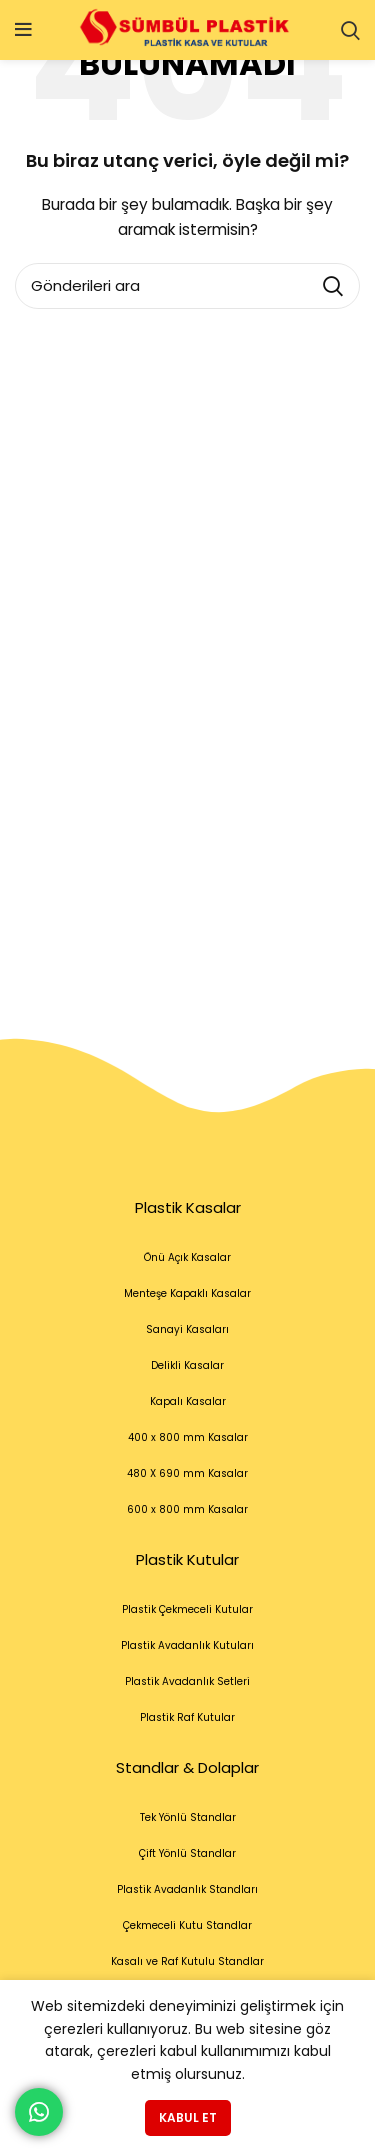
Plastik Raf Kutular (187, 1717)
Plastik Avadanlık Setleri (187, 1681)
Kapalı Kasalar (188, 1401)
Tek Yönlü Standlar (188, 1817)
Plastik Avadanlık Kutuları (187, 1645)
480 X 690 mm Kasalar (187, 1473)
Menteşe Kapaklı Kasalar (187, 1293)
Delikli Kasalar (187, 1365)
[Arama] (350, 30)
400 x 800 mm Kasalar (188, 1437)
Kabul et (188, 2117)
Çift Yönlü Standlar (187, 1853)
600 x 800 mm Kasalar (187, 1509)
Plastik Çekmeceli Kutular (187, 1609)
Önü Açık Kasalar (187, 1257)
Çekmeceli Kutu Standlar (187, 1925)
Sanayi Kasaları (187, 1329)
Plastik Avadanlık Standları (187, 1889)
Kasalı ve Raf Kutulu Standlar (187, 1961)
